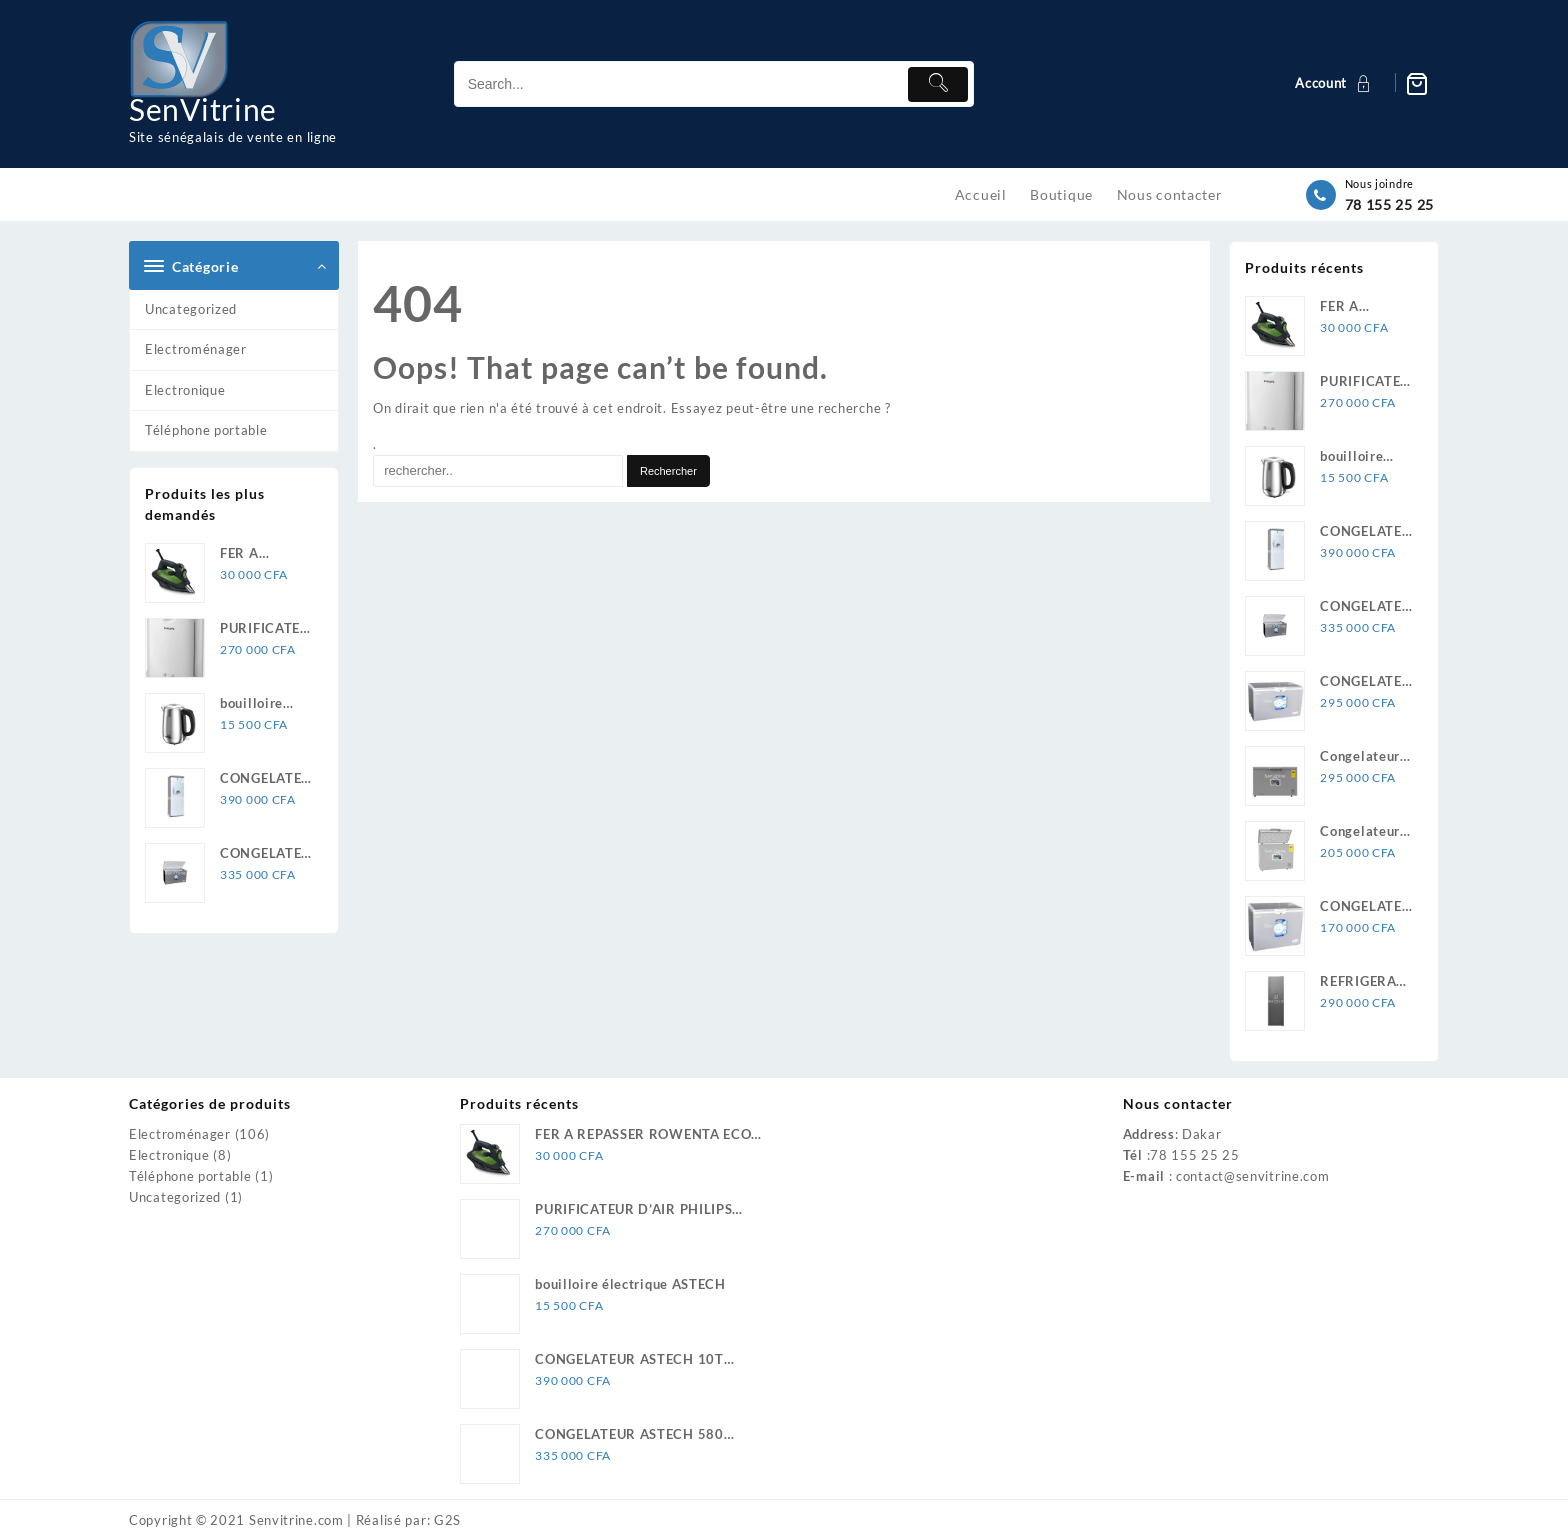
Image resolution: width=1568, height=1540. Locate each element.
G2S (447, 1520)
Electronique (185, 390)
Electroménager (196, 349)
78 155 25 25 (1389, 204)
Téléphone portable (206, 430)
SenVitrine (203, 109)
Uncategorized (191, 309)
